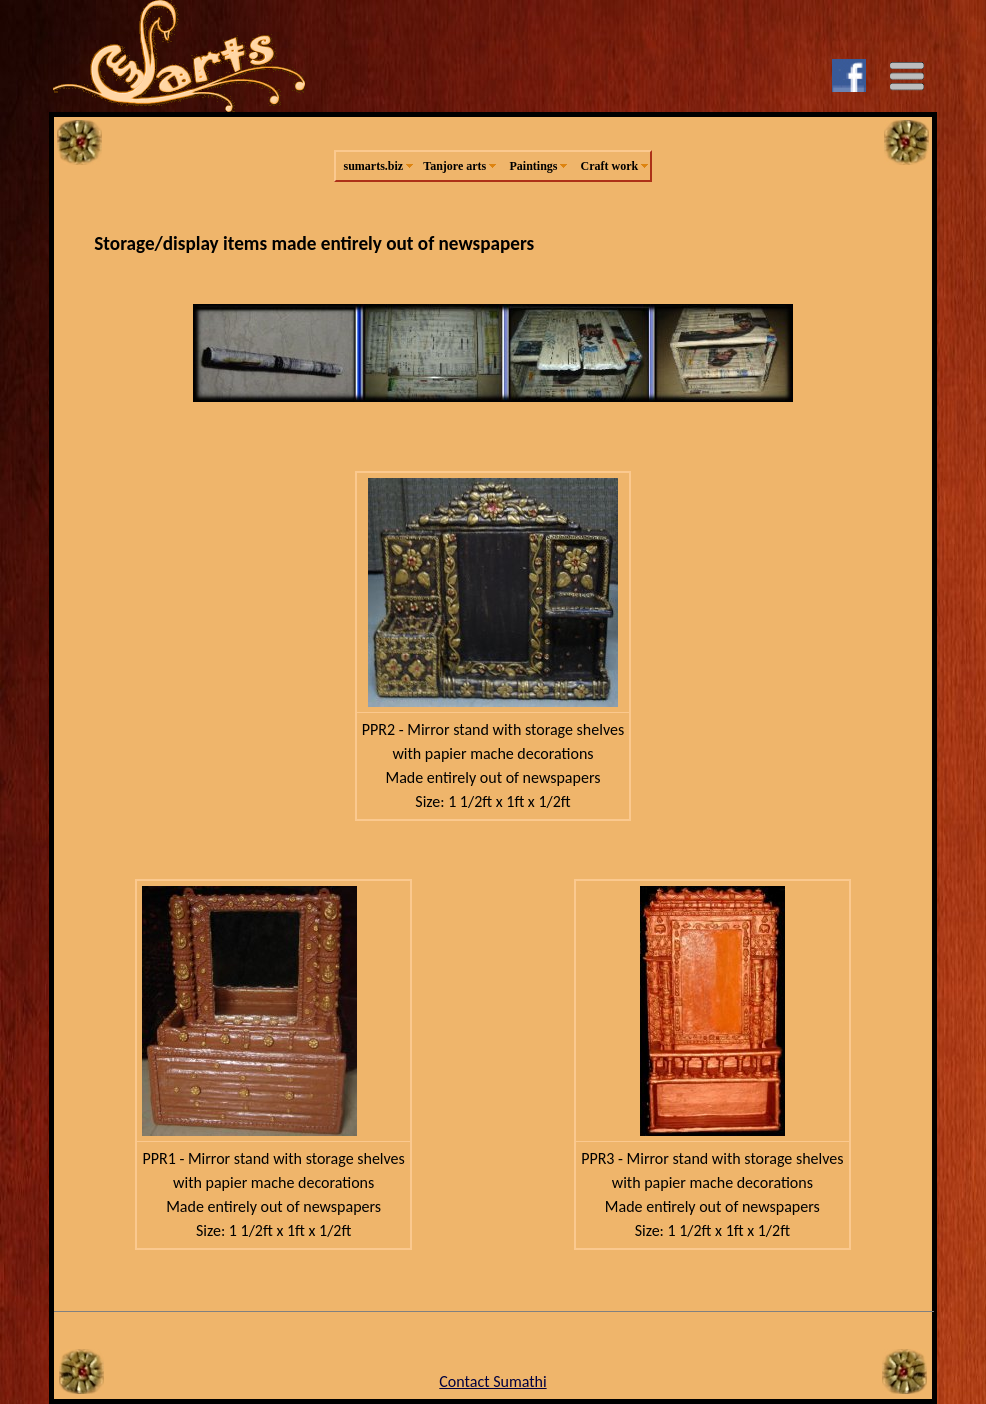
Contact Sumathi (492, 1381)
